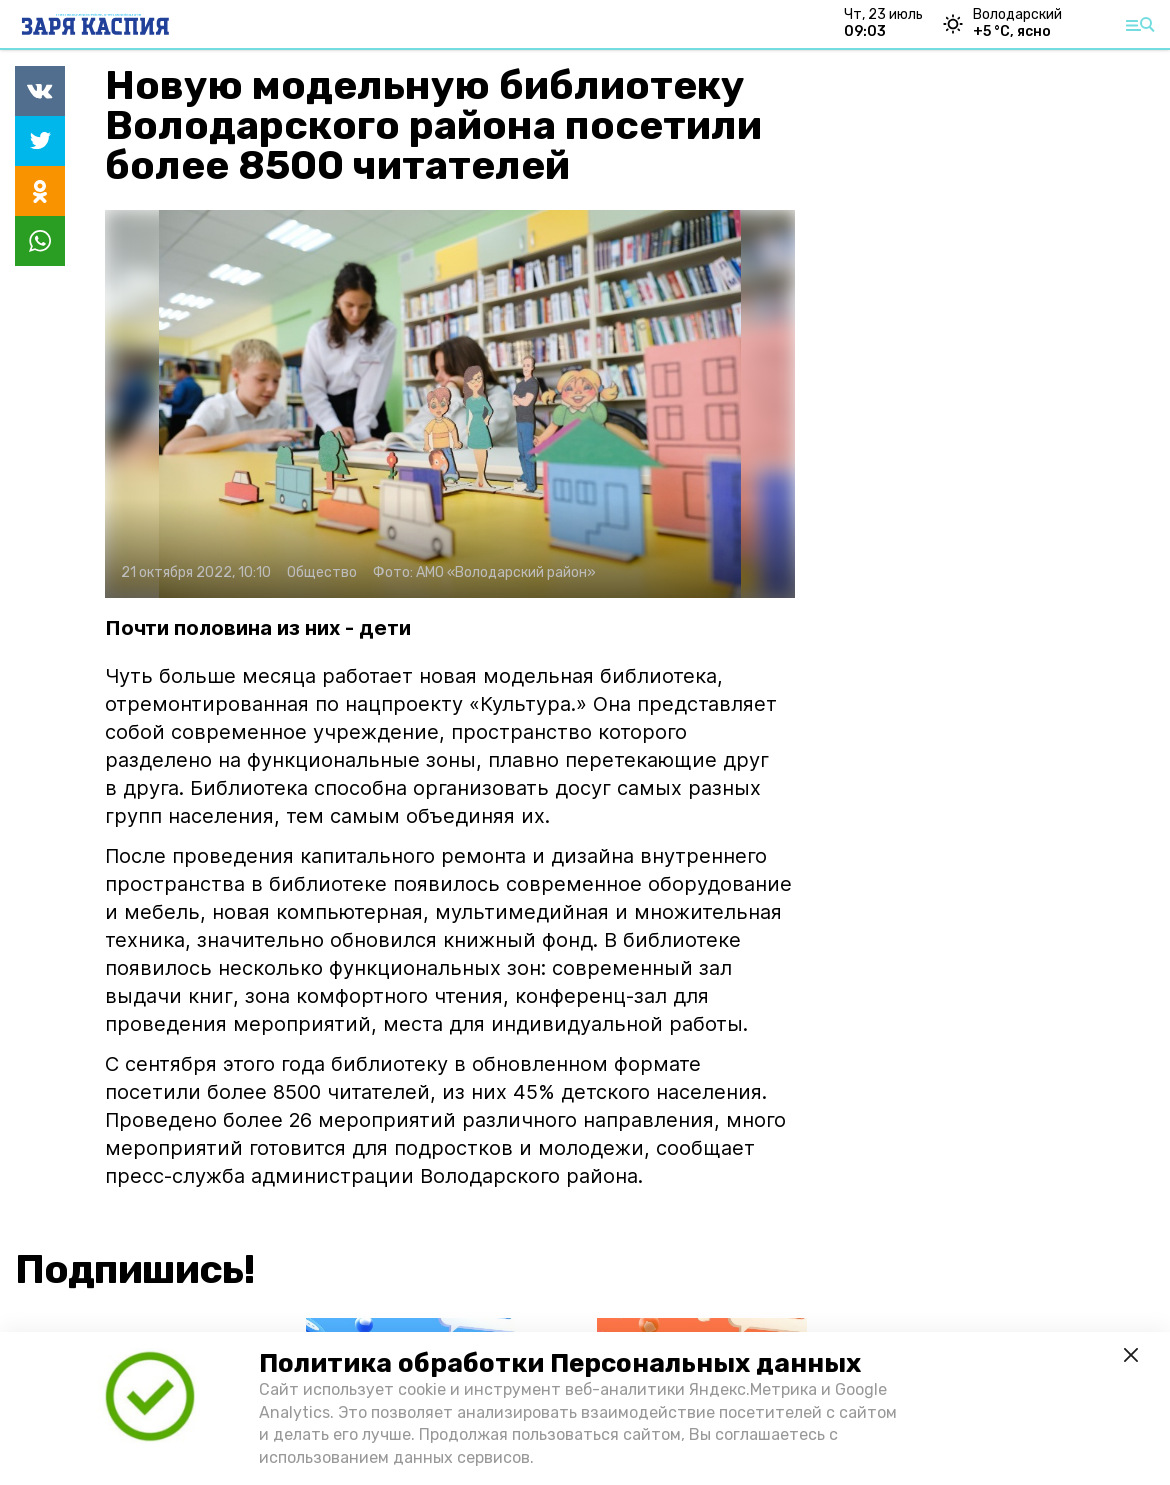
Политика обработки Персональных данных (560, 1363)
